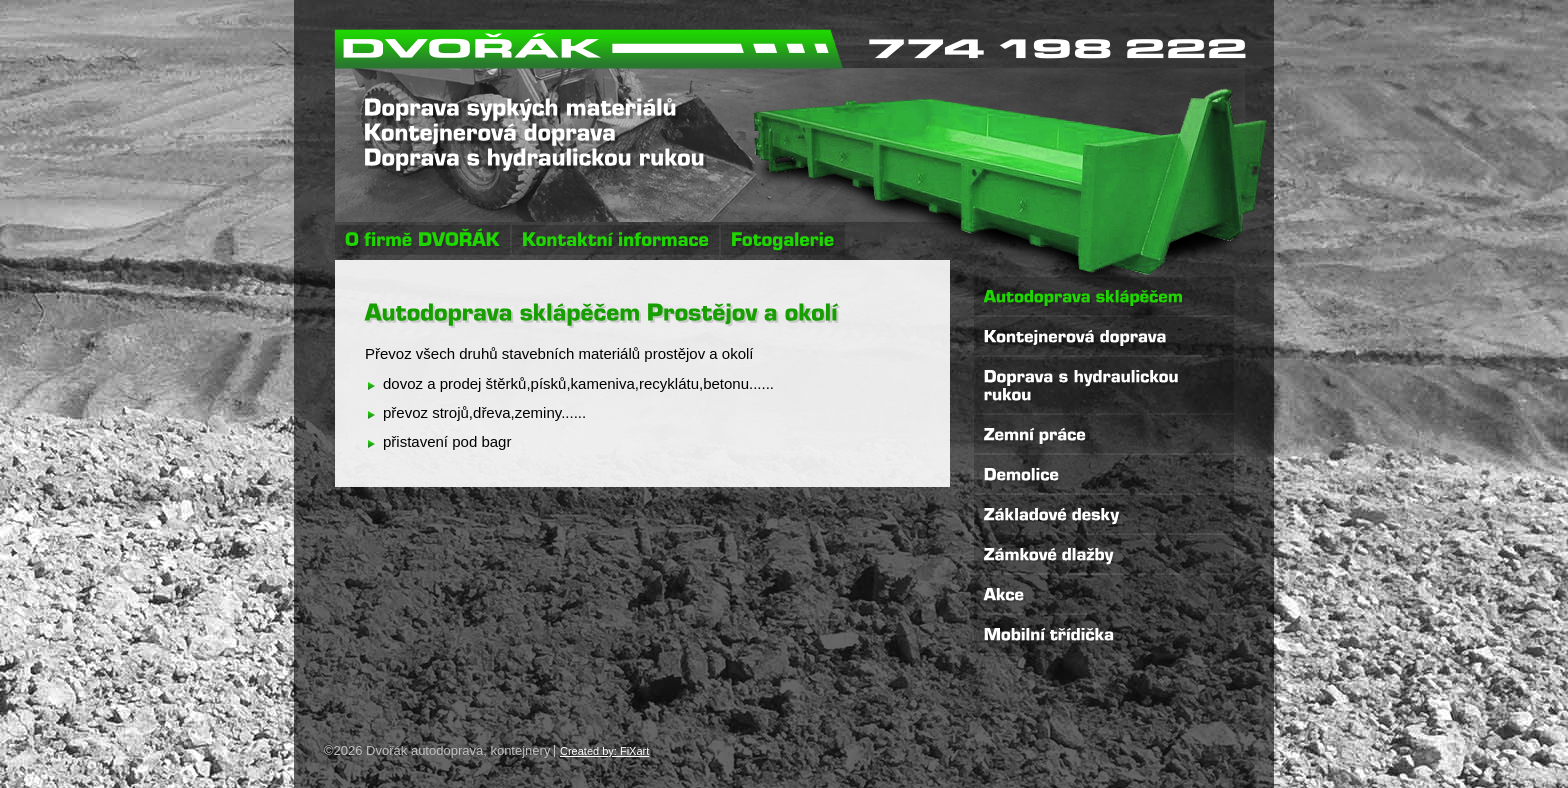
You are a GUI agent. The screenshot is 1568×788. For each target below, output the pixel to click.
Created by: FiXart (604, 751)
